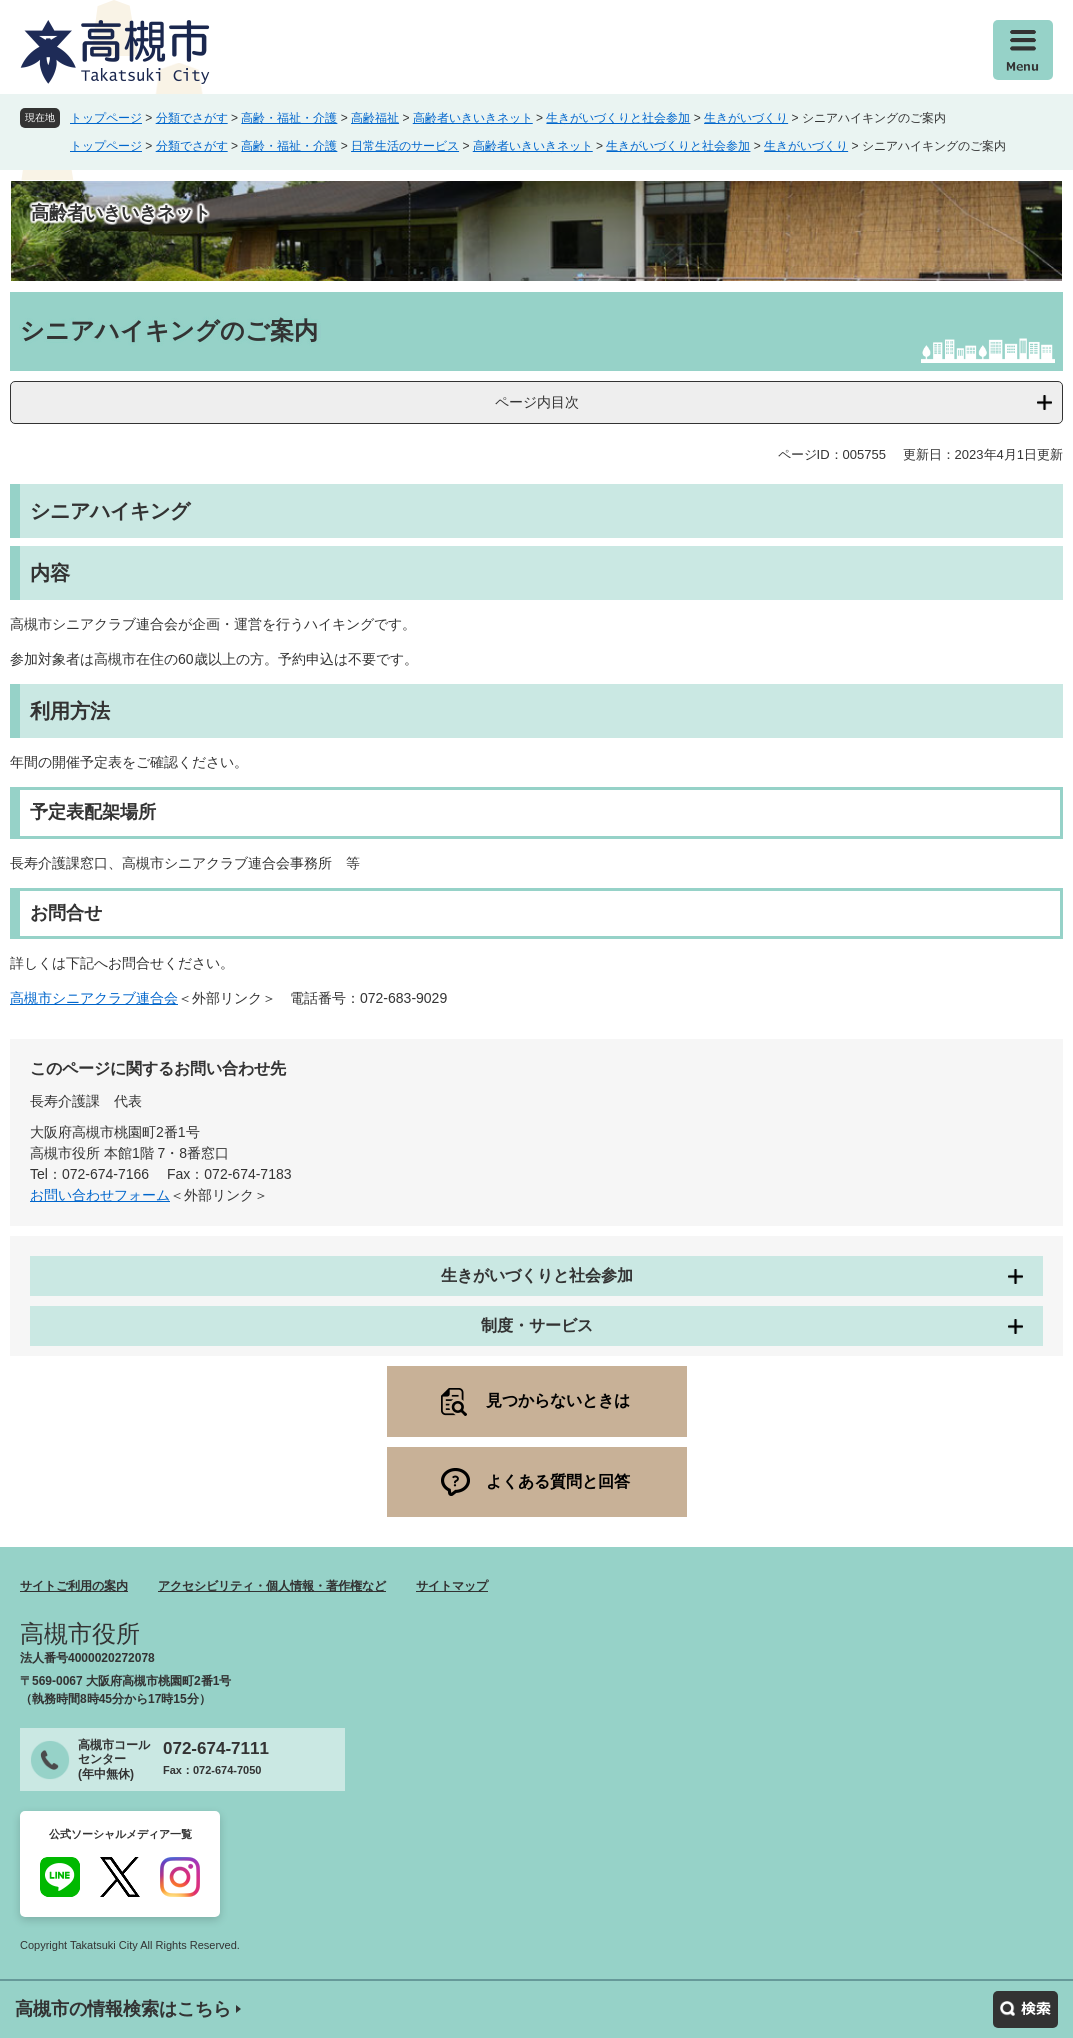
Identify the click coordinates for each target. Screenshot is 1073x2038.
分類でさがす (192, 118)
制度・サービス (537, 1325)
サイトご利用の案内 (74, 1586)
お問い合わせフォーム (100, 1195)
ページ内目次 (537, 402)
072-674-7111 (216, 1748)
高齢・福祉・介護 (289, 118)
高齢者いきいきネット (473, 118)
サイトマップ (452, 1586)
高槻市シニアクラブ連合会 (94, 998)
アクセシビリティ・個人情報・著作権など (272, 1586)
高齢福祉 (375, 118)
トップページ (106, 118)
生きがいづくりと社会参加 (618, 118)
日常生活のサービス (405, 146)
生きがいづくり (746, 118)
